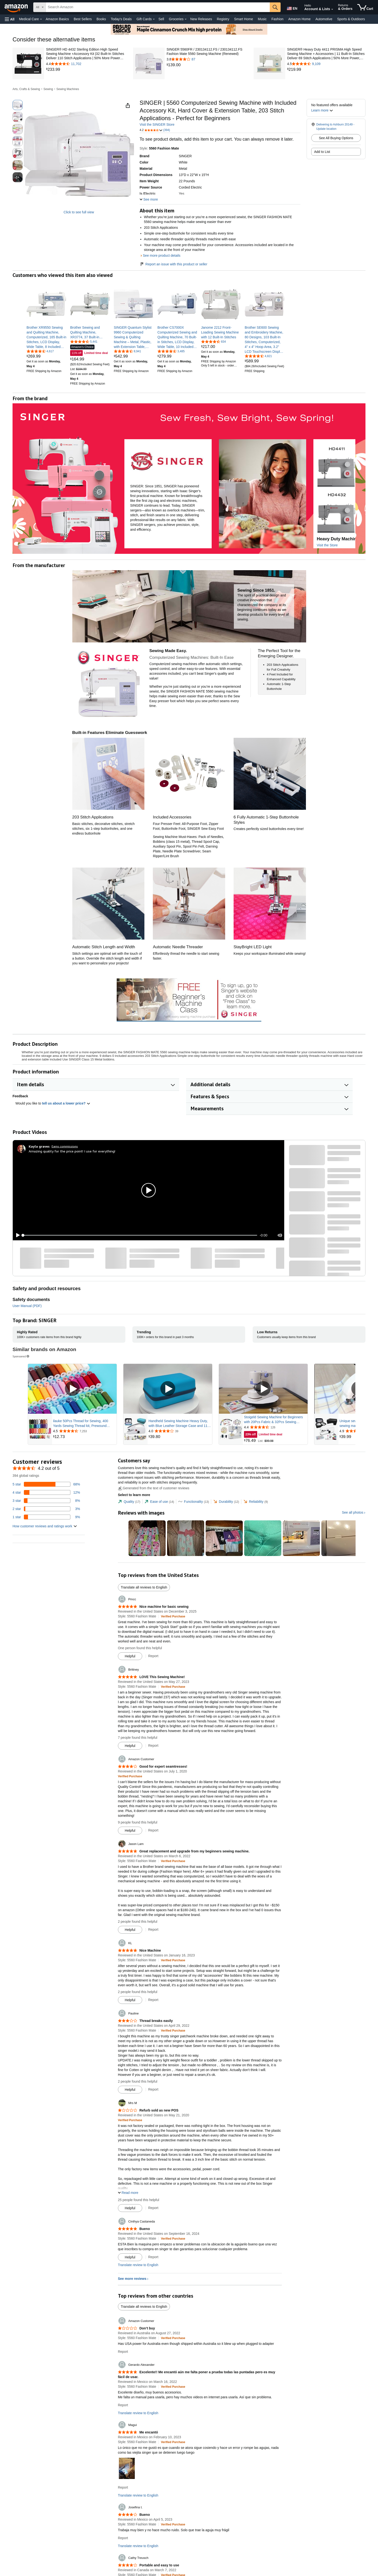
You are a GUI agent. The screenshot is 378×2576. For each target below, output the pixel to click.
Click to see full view (79, 212)
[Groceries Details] (186, 19)
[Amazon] (16, 7)
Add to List (322, 152)
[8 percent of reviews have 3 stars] (46, 1500)
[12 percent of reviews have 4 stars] (46, 1492)
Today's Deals (121, 19)
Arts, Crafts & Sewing (26, 89)
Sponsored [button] (21, 1356)
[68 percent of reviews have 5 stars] (46, 1484)
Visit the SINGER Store (157, 124)
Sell (161, 19)
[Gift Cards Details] (154, 19)
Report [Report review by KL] (153, 2000)
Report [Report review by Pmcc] (153, 1656)
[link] (85, 69)
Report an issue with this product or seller (173, 264)
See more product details (162, 255)
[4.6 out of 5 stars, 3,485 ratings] (171, 351)
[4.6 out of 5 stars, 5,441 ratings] (83, 341)
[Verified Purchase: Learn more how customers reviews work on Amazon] (173, 1616)
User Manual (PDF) (27, 1306)
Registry (223, 19)
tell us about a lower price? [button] (66, 1103)
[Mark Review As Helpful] (130, 1656)
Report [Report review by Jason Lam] (153, 1929)
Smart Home (243, 19)
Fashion (277, 19)
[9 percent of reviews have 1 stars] (46, 1517)
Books (101, 19)
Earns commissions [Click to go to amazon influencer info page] (65, 1146)
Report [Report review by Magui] (123, 2487)
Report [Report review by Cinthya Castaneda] (153, 2257)
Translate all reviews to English (144, 1587)
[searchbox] (158, 7)
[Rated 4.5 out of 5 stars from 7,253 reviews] (84, 1431)
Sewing (48, 89)
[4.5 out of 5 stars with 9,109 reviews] (326, 63)
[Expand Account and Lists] (332, 9)
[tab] (129, 1501)
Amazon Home (299, 19)
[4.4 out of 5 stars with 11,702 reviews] (85, 63)
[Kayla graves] (39, 1146)
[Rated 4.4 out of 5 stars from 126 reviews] (275, 1427)
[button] (10, 19)
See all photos (352, 1512)
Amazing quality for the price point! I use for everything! (72, 1151)
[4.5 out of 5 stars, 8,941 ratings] (127, 351)
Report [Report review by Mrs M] (153, 2208)
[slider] (140, 1235)
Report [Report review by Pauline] (153, 2089)
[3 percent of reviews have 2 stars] (46, 1508)
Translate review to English (138, 2265)
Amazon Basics (57, 19)
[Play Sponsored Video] (72, 1389)
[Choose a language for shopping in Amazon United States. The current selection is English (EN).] (291, 7)
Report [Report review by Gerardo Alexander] (123, 2405)
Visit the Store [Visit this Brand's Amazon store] (327, 545)
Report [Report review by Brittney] (153, 1745)
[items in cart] (365, 7)
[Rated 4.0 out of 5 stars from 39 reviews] (179, 1431)
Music (262, 19)
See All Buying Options (336, 138)
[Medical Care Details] (41, 19)
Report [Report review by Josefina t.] (123, 2538)
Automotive (323, 19)
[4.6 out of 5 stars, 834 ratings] (213, 341)
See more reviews (132, 2279)
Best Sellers (83, 19)
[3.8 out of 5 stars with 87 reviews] (206, 59)
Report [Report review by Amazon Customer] (153, 1830)
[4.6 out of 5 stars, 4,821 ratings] (258, 356)
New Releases (201, 19)
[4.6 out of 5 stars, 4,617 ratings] (40, 351)
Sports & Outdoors (351, 19)
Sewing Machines (67, 89)
